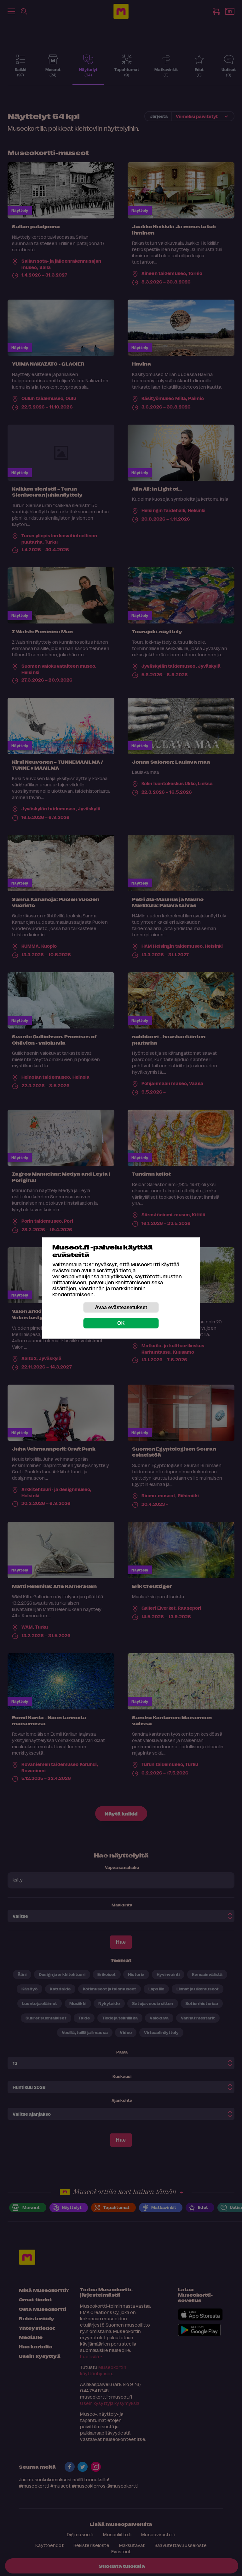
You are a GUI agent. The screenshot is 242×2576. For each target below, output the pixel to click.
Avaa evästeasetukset (121, 1307)
